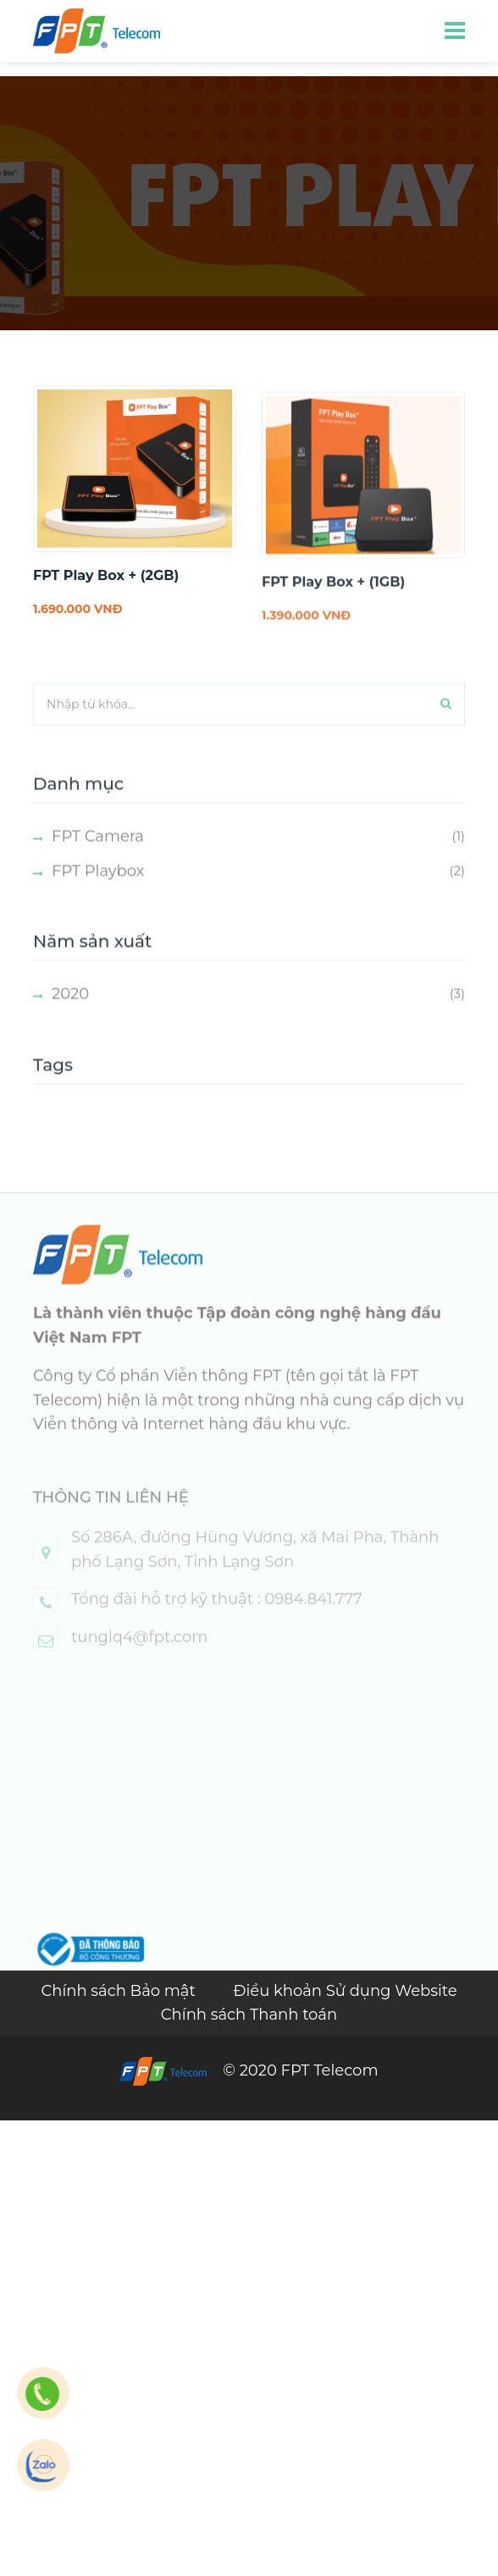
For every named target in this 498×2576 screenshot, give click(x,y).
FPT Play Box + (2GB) (106, 575)
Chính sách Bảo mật (120, 1991)
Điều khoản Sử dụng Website (345, 1991)
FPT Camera (98, 858)
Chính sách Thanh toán (249, 2014)
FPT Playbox (98, 892)
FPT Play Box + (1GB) (333, 604)
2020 (70, 1016)
